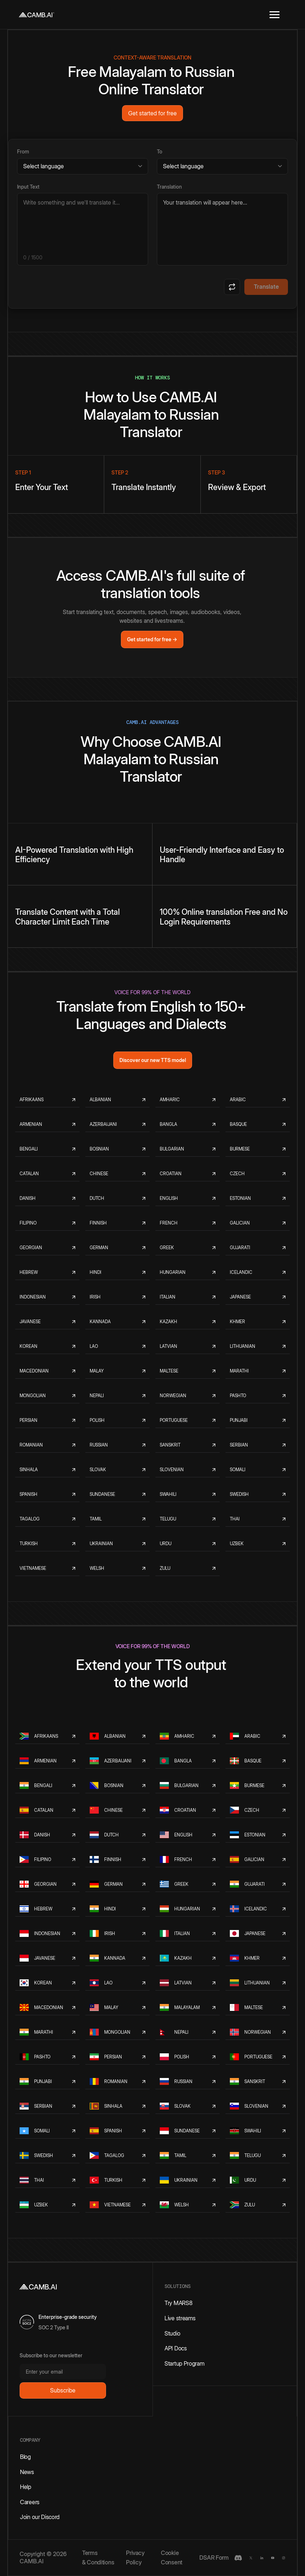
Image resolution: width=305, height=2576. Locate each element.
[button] (274, 14)
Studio (172, 2333)
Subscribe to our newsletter (51, 2355)
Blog (25, 2456)
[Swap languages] (232, 287)
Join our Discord (40, 2517)
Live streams (179, 2318)
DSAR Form (213, 2557)
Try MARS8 (178, 2303)
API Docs (175, 2348)
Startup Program (184, 2363)
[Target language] (222, 166)
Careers (30, 2502)
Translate (266, 286)
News (27, 2472)
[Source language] (82, 166)
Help (25, 2486)
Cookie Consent (171, 2557)
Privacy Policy (135, 2557)
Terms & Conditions (98, 2557)
